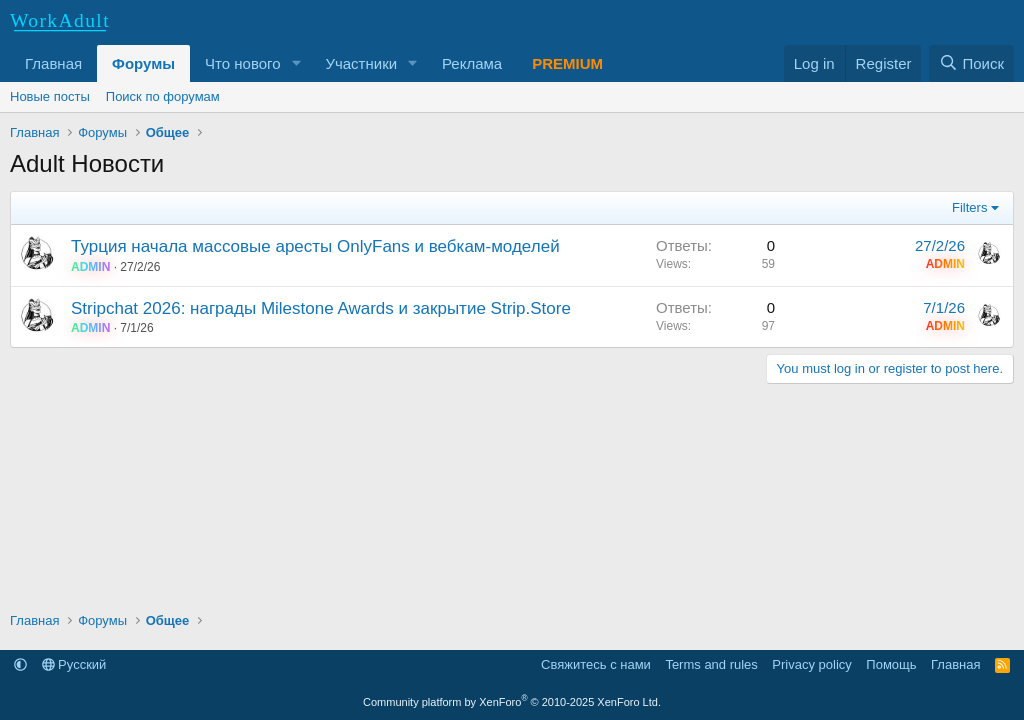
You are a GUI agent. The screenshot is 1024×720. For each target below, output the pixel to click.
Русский (74, 664)
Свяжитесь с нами (596, 664)
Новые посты (50, 96)
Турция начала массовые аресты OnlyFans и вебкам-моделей (315, 246)
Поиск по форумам (163, 96)
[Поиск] (971, 63)
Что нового (242, 63)
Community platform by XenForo (512, 702)
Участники (361, 63)
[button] (296, 63)
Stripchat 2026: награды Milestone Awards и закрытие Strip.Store (321, 308)
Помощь (891, 664)
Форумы (143, 63)
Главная (53, 63)
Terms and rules (711, 664)
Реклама (472, 63)
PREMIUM (567, 63)
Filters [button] (969, 207)
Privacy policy (811, 664)
